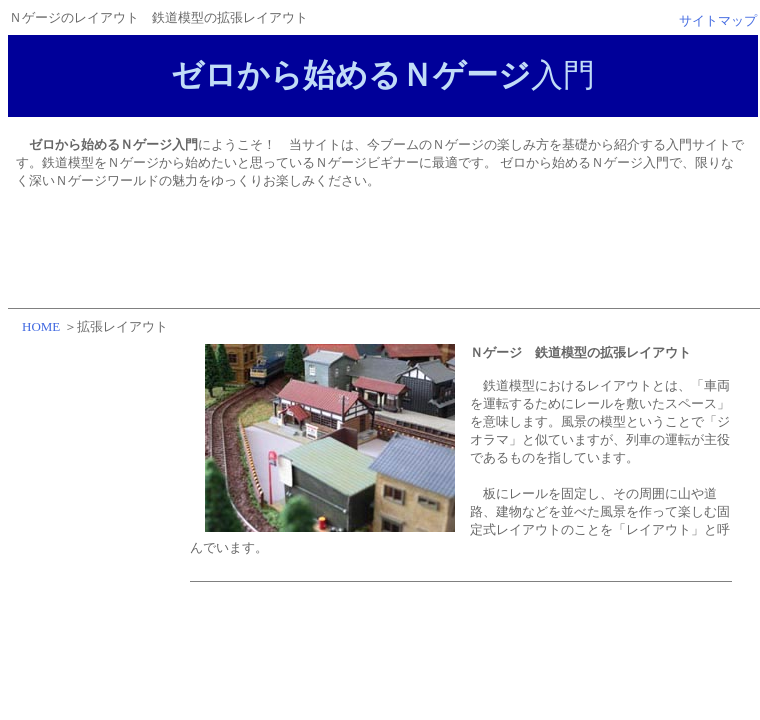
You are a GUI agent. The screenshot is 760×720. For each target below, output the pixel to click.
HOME (41, 326)
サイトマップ (718, 20)
